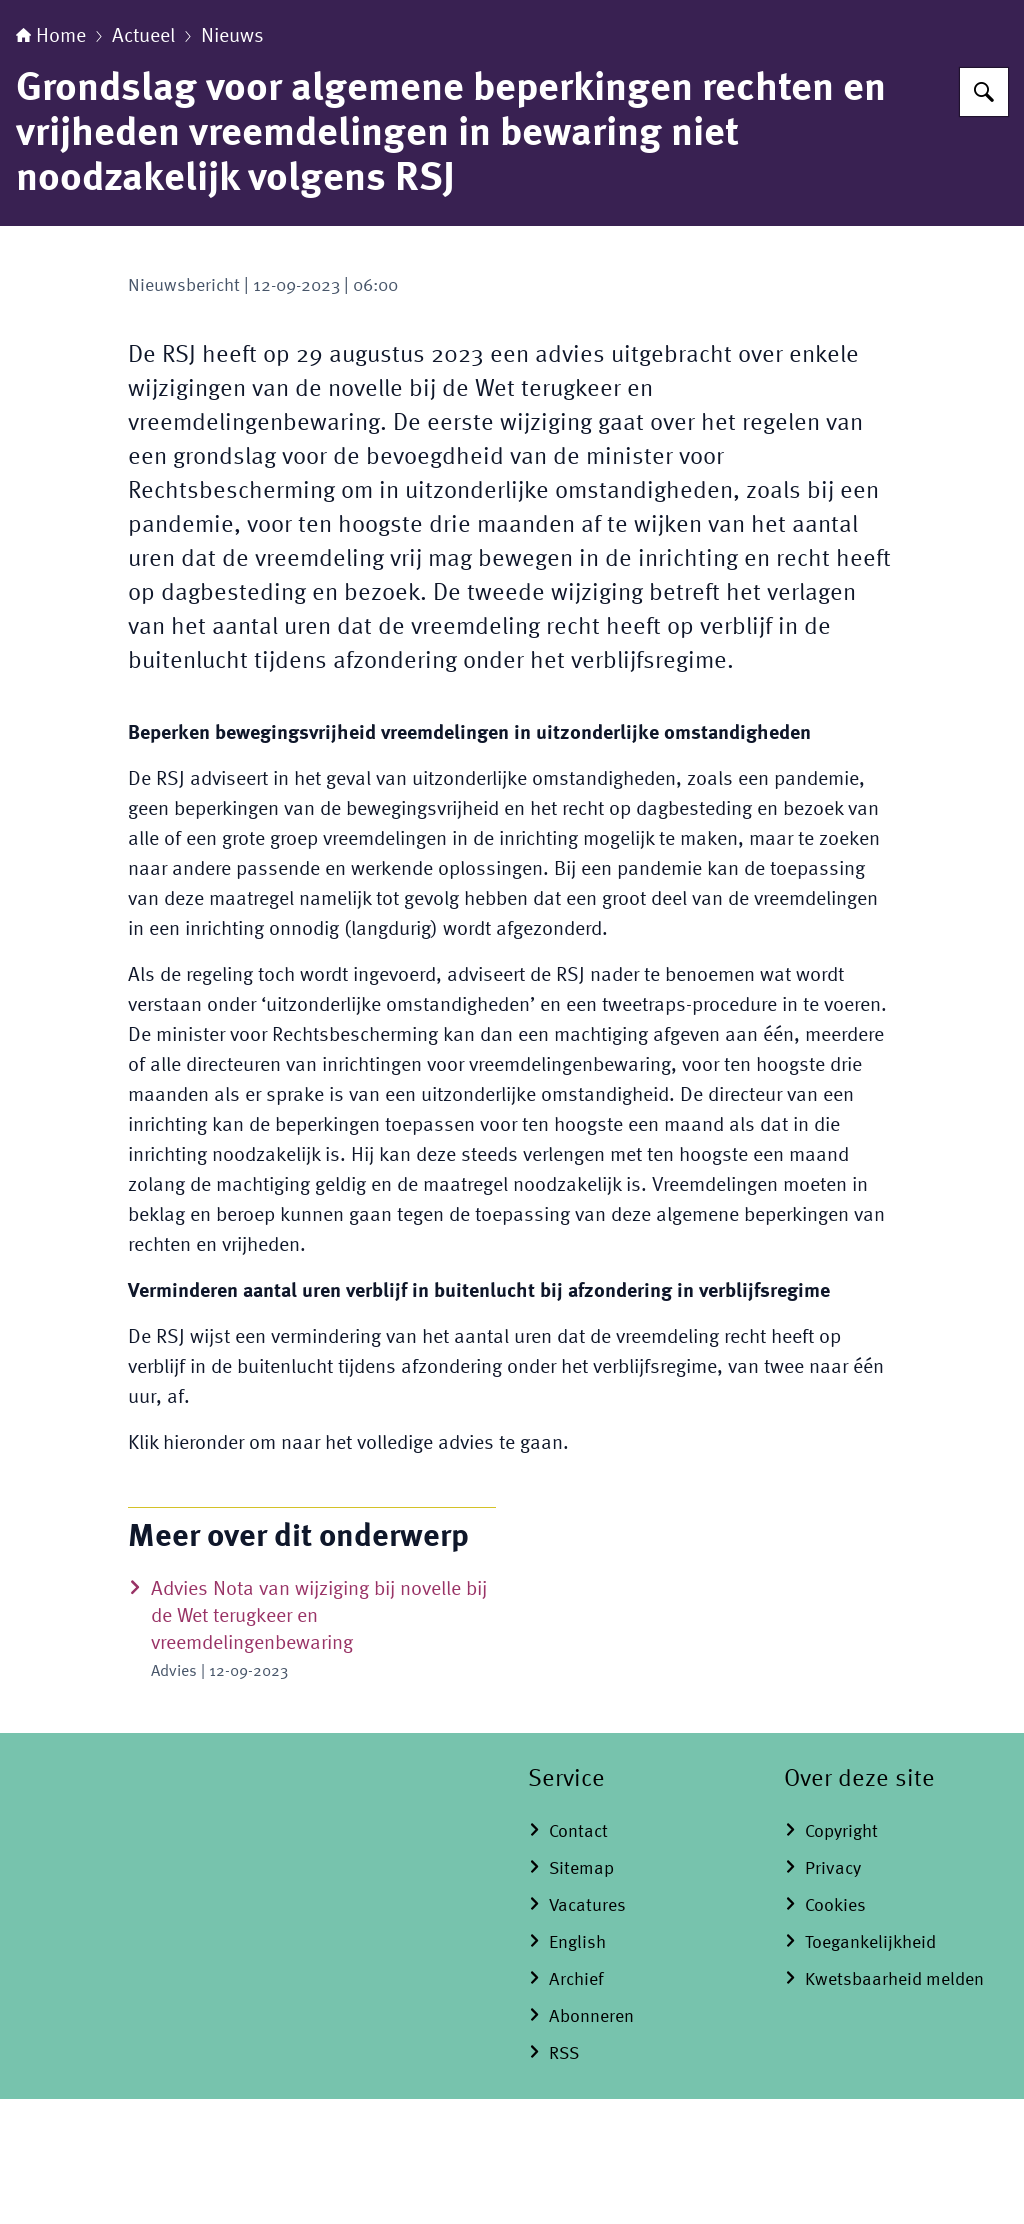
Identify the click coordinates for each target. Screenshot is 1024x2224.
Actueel (143, 162)
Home (51, 162)
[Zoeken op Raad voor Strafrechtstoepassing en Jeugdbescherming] (984, 217)
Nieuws (232, 162)
